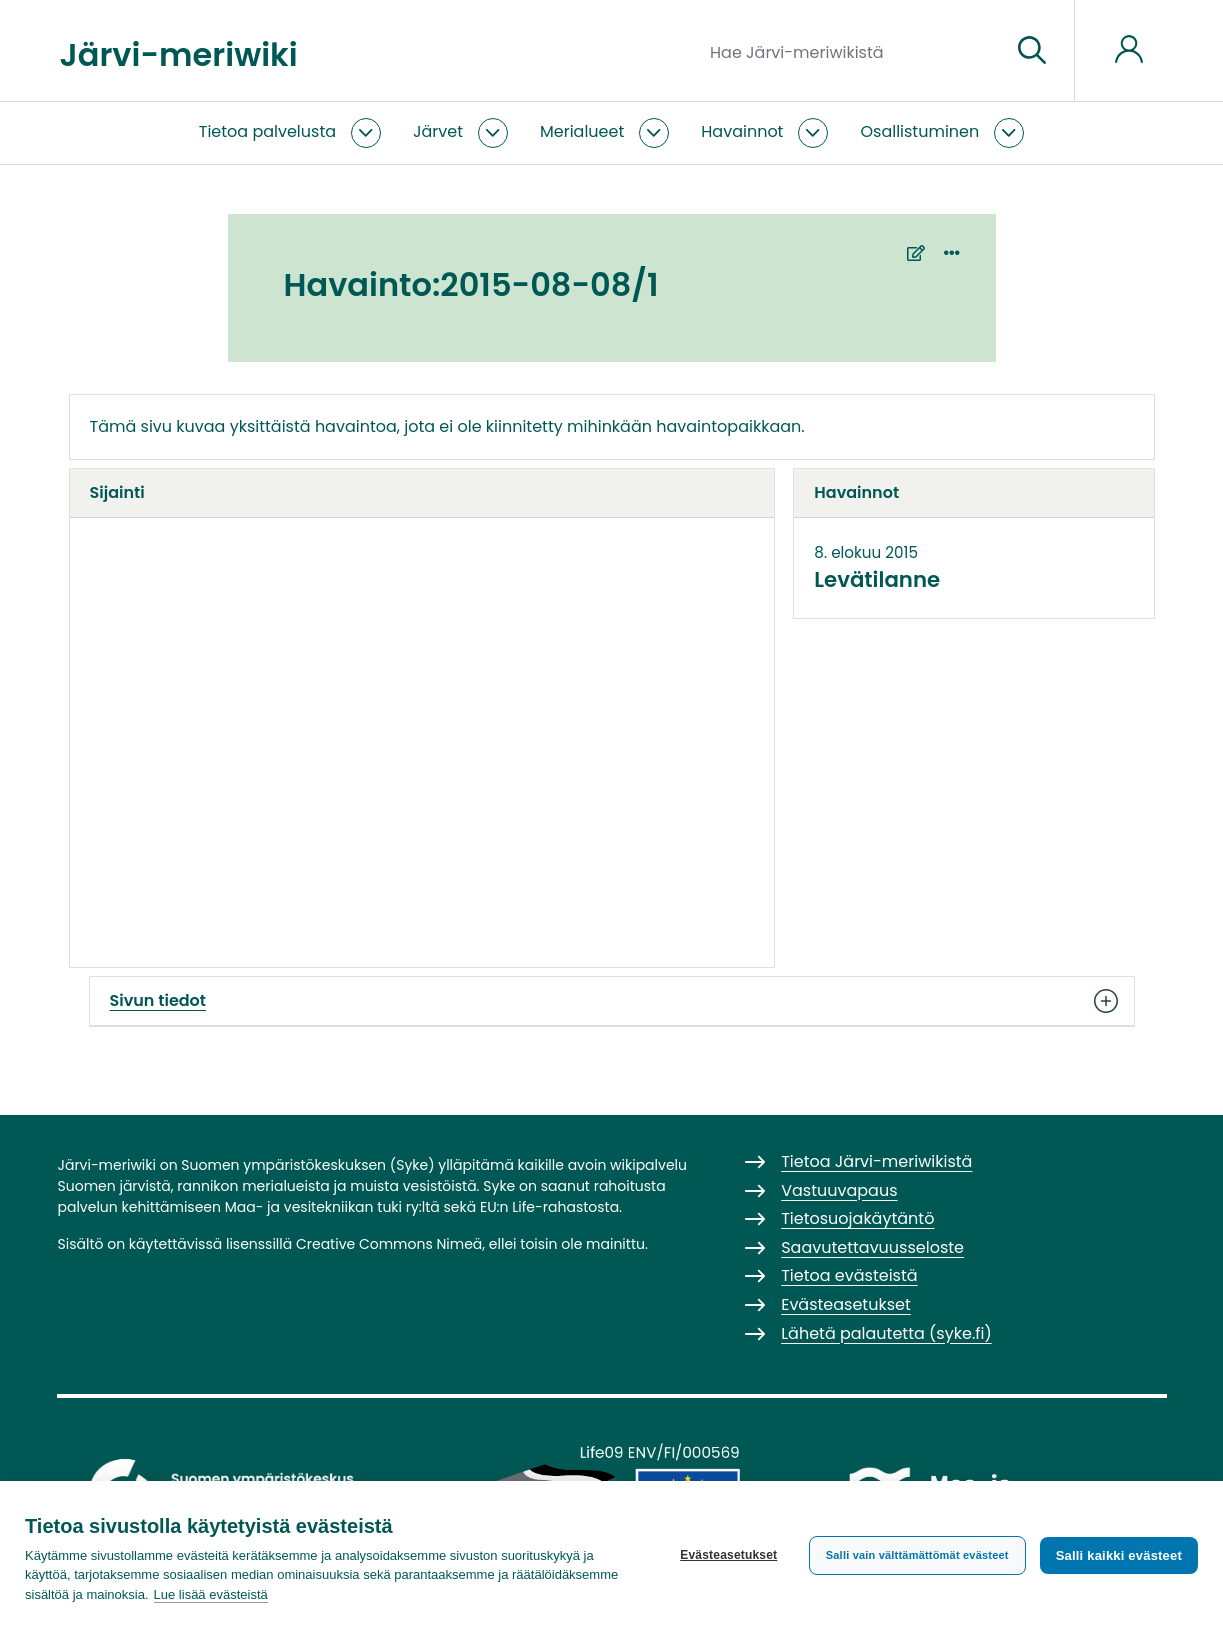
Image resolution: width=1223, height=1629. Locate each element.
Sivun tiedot (612, 1001)
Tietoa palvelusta (267, 131)
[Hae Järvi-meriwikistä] (852, 51)
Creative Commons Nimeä (389, 1244)
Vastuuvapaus (839, 1190)
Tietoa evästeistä (849, 1275)
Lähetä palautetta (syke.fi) (886, 1333)
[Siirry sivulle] (1032, 51)
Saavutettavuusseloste (872, 1247)
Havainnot (742, 131)
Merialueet (582, 131)
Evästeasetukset (728, 1555)
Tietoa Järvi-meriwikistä (876, 1161)
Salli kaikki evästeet (1119, 1555)
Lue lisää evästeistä (211, 1594)
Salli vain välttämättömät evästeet (917, 1555)
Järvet (438, 131)
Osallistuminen (919, 131)
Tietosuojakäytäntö (857, 1218)
